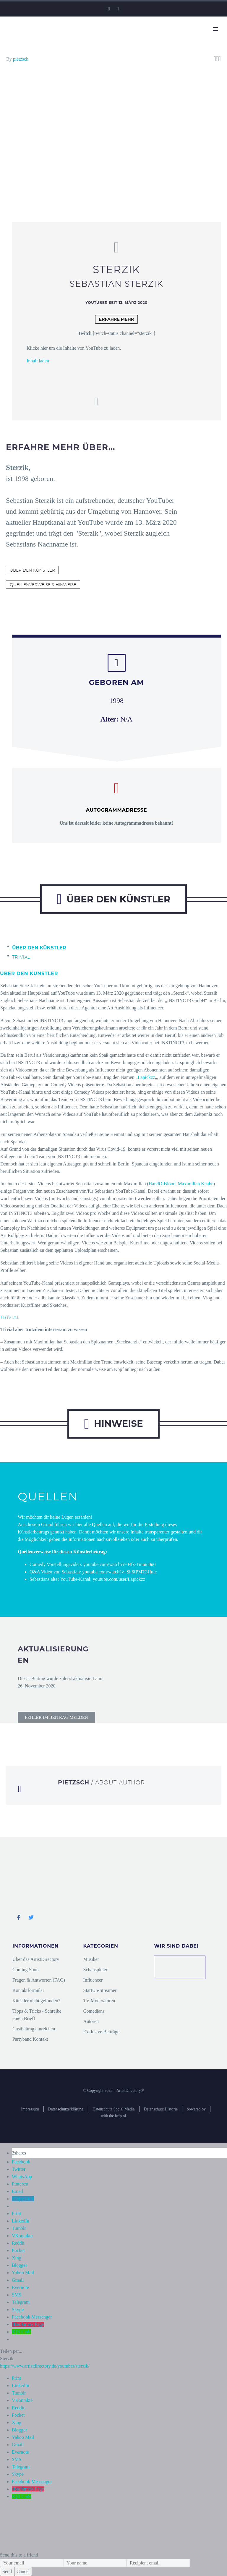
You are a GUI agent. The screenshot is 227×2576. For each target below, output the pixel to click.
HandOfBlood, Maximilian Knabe (181, 1183)
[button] (56, 1717)
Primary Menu (215, 29)
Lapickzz (146, 1077)
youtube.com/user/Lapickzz (119, 1579)
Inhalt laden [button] (38, 360)
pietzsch (20, 58)
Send (7, 2571)
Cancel (23, 2571)
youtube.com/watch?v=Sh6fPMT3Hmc (119, 1571)
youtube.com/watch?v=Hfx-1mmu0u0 (119, 1564)
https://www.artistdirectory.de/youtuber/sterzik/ (45, 2366)
